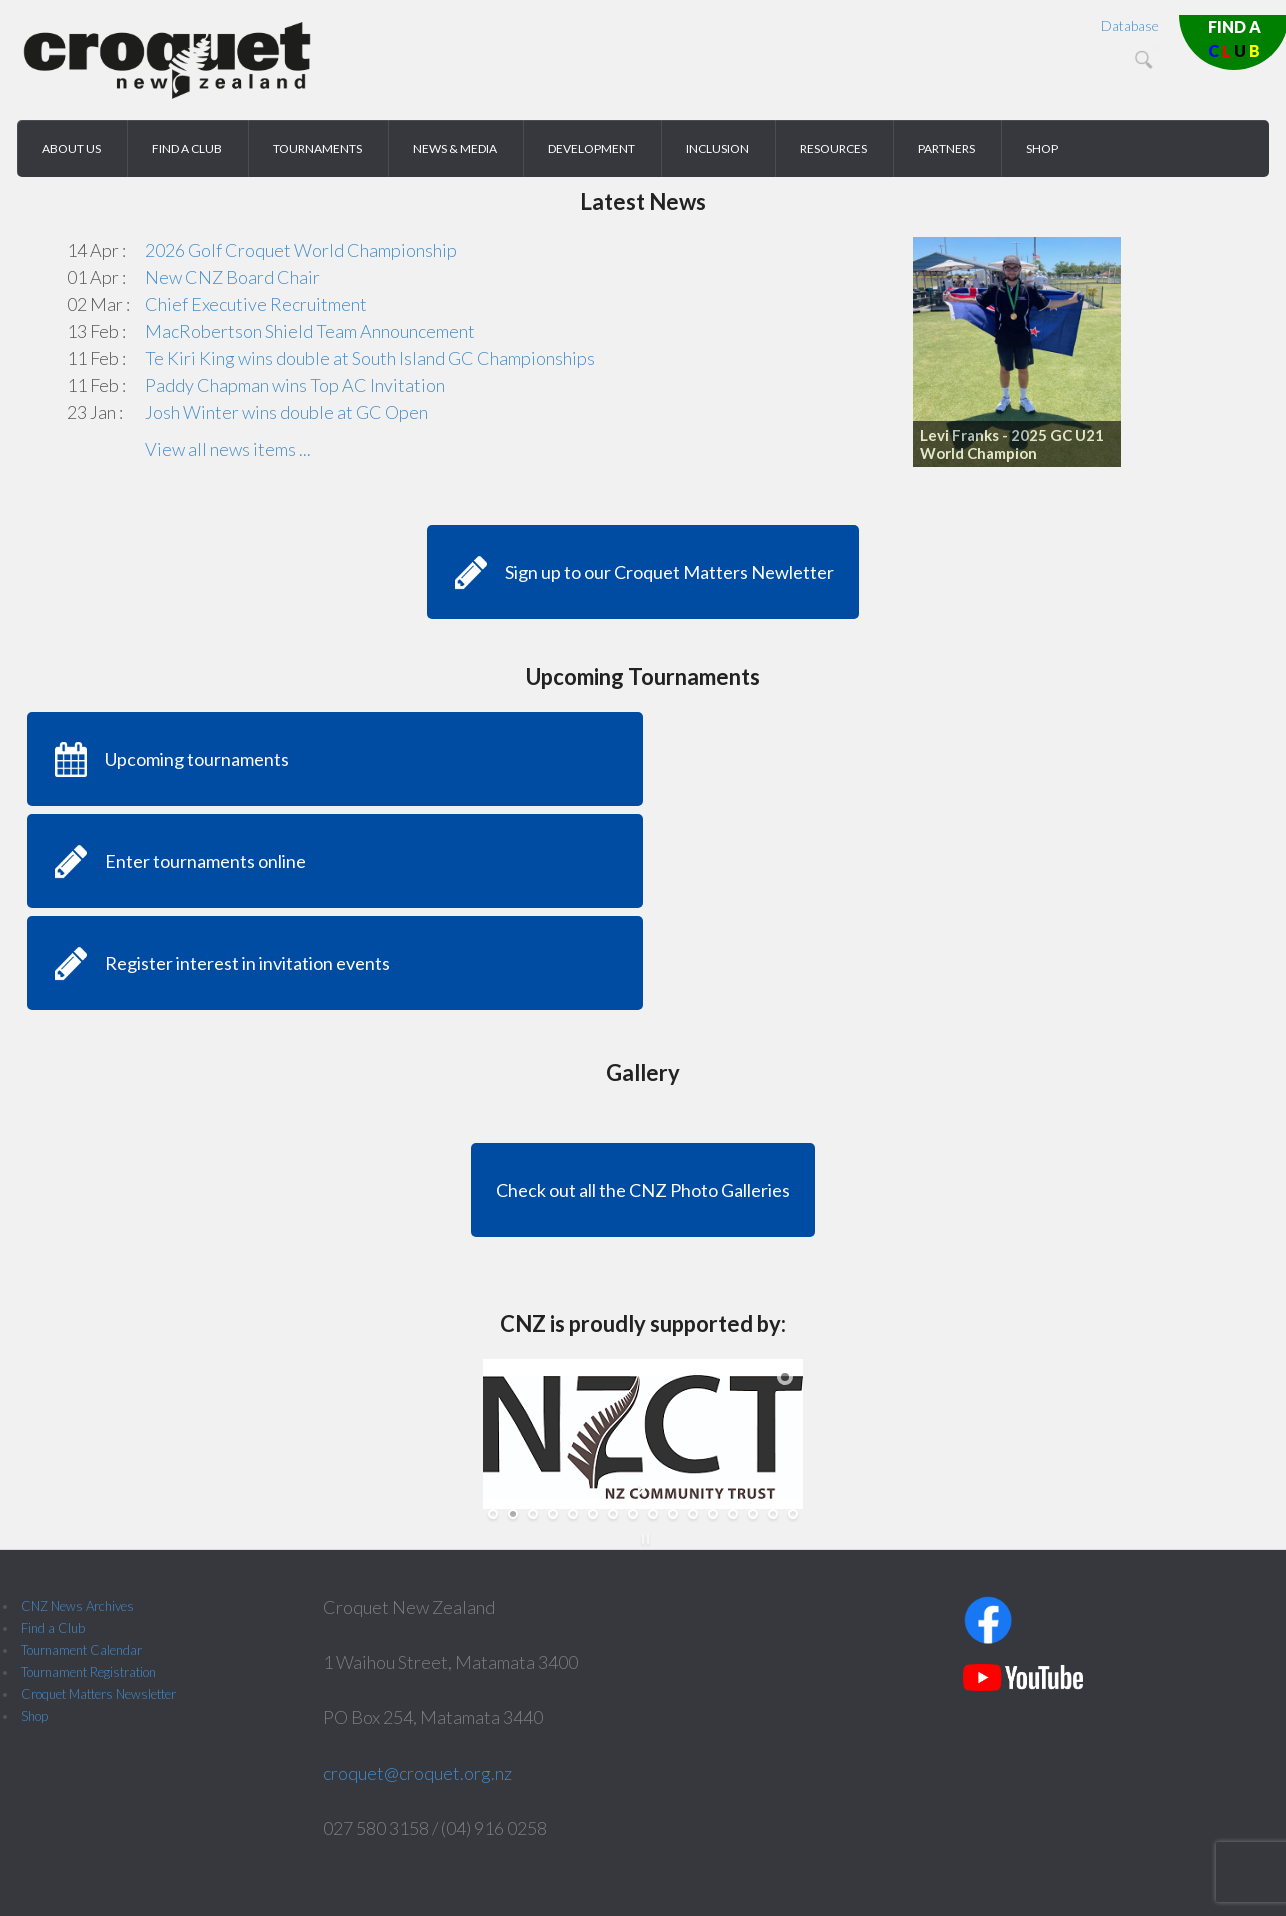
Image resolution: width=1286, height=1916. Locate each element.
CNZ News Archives (77, 1606)
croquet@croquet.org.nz (417, 1773)
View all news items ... (228, 449)
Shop (34, 1716)
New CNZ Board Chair (232, 277)
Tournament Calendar (81, 1650)
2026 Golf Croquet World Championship (301, 250)
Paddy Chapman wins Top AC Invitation (295, 385)
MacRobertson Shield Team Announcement (310, 331)
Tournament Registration (88, 1672)
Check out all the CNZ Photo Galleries (643, 1190)
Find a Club (53, 1628)
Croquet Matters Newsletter (98, 1694)
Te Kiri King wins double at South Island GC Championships (370, 358)
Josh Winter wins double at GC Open (286, 412)
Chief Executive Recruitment (256, 304)
